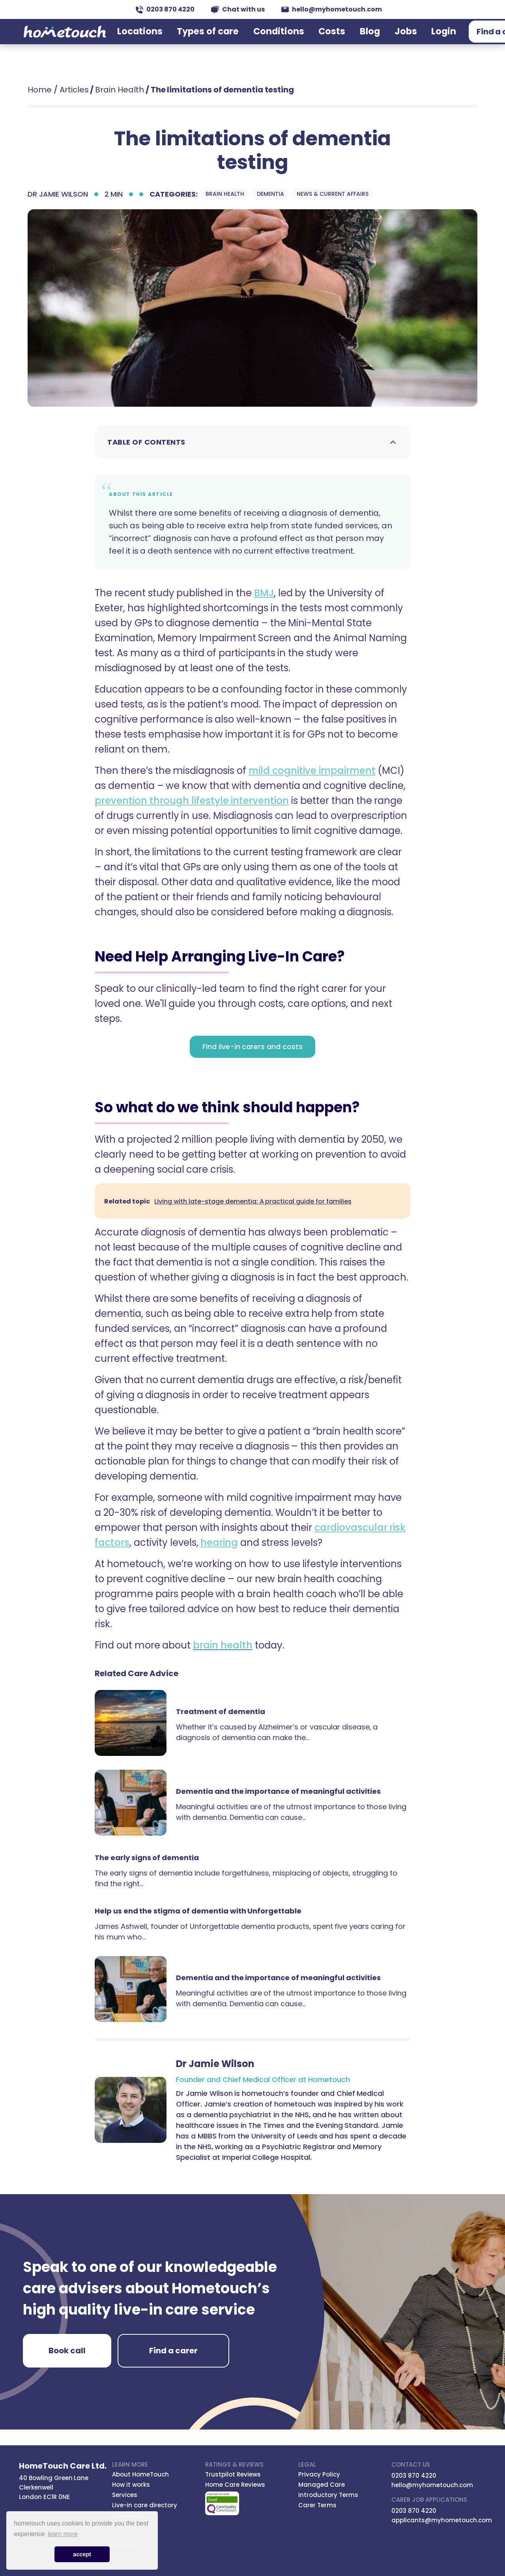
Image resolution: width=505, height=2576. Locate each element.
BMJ (264, 592)
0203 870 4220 (165, 9)
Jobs (369, 40)
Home (40, 89)
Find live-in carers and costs (252, 1046)
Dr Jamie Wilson (58, 194)
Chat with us (238, 9)
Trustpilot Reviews (233, 2474)
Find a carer (448, 41)
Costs (315, 40)
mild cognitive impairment (312, 770)
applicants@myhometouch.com (441, 2520)
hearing (219, 1542)
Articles (74, 89)
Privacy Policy (319, 2474)
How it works (131, 2484)
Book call (67, 2350)
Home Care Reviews (235, 2484)
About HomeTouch (140, 2474)
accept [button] (82, 2554)
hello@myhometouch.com (331, 9)
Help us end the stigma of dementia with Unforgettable (198, 1911)
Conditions (276, 40)
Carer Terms (317, 2505)
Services (124, 2495)
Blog (343, 40)
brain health (222, 1645)
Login (397, 40)
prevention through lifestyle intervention (192, 800)
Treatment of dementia (220, 1711)
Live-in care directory (144, 2505)
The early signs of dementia (147, 1858)
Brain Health (119, 89)
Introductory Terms (328, 2495)
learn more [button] (63, 2534)
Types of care (223, 40)
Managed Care (321, 2484)
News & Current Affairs (332, 194)
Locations (172, 40)
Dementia (270, 194)
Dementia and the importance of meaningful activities (278, 1791)
